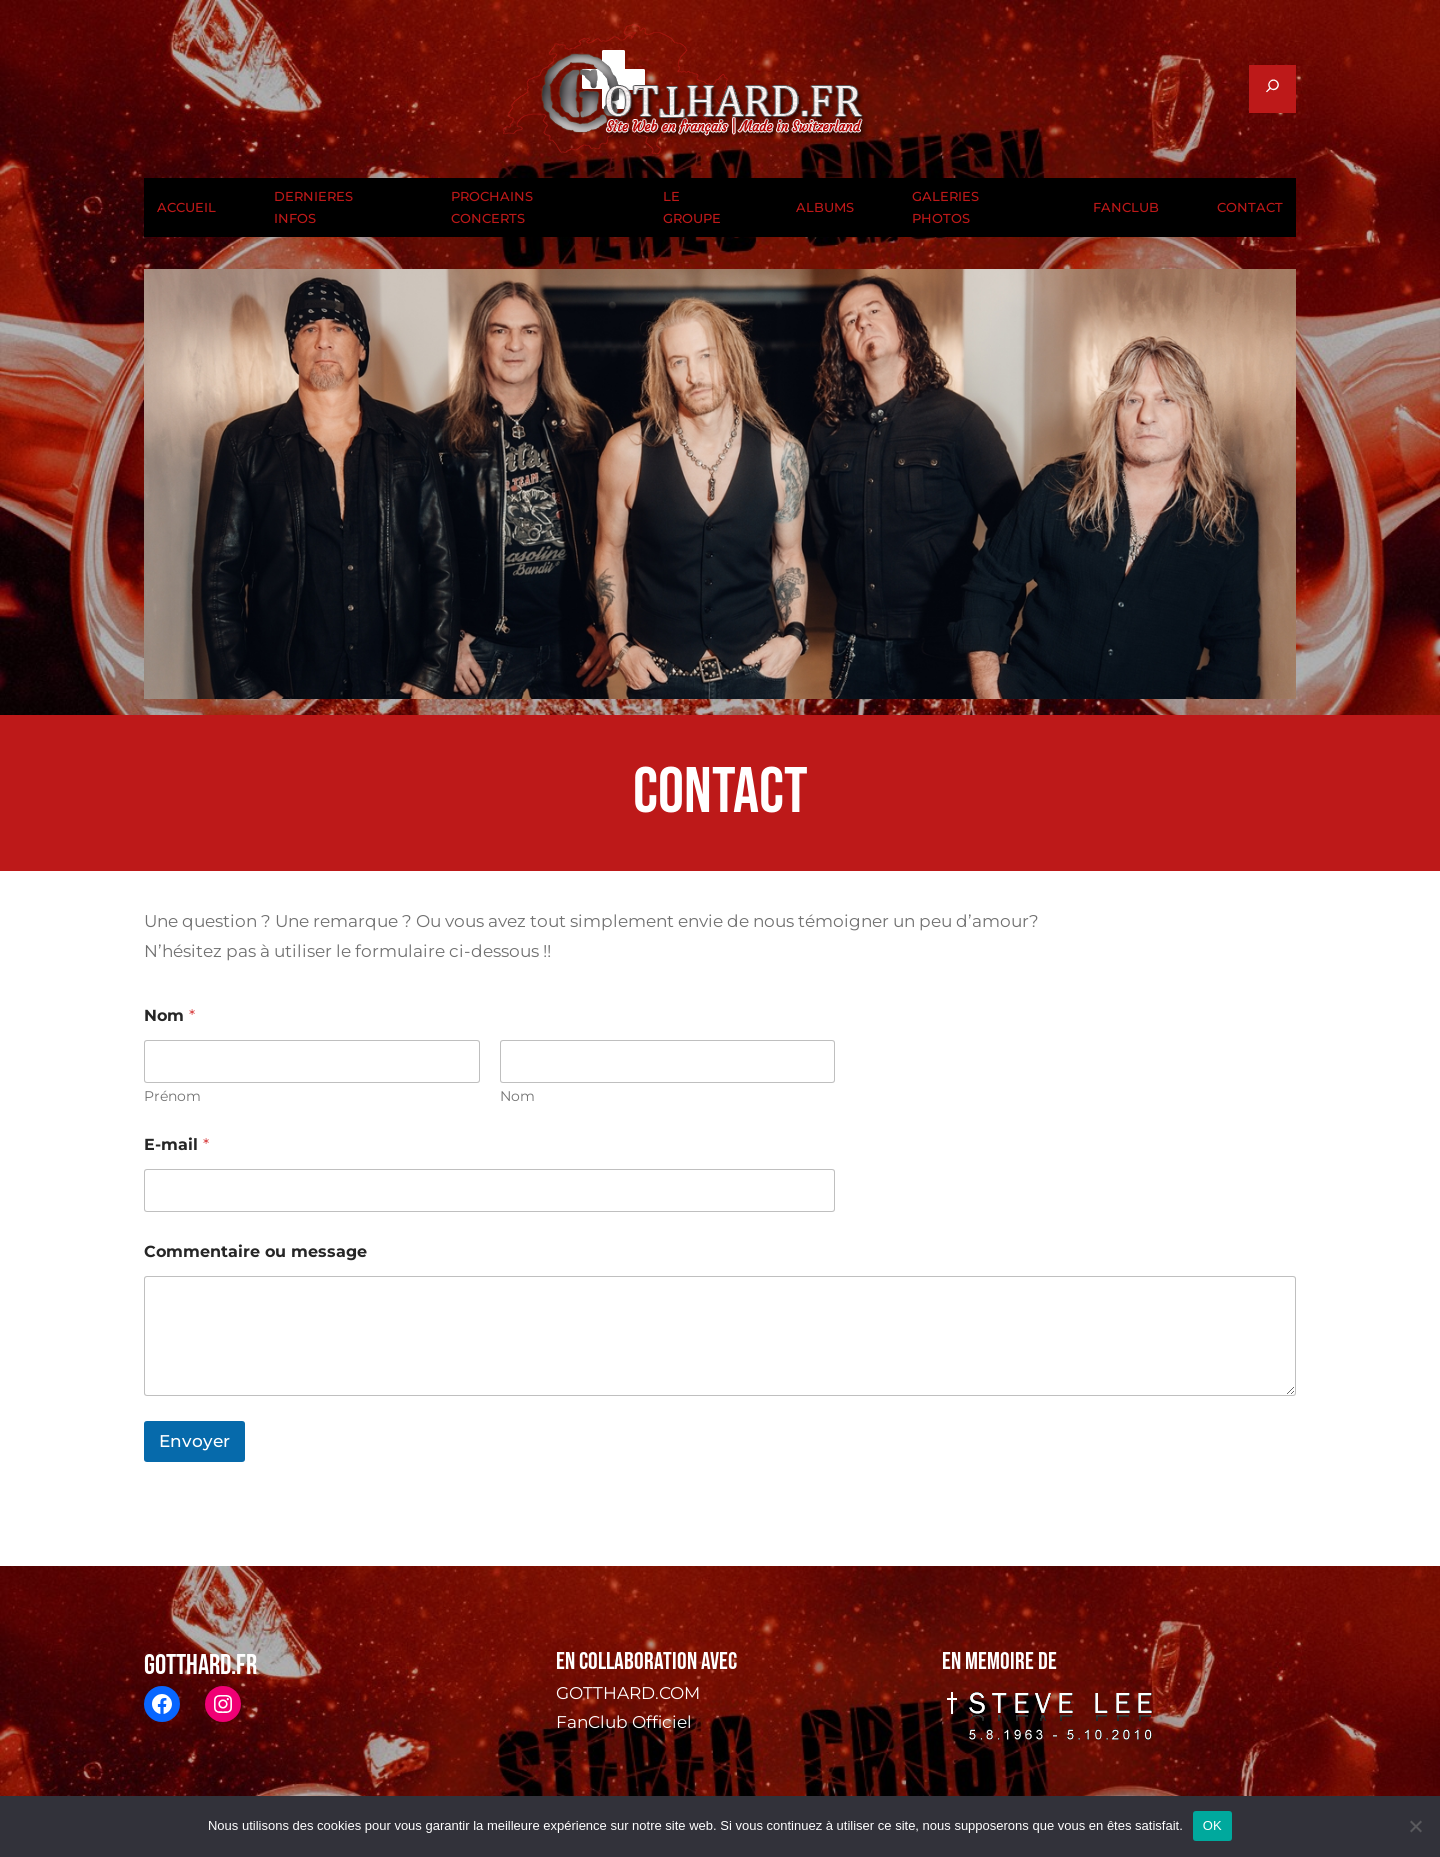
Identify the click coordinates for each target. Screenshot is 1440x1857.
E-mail (176, 1144)
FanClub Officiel (624, 1722)
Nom (517, 1096)
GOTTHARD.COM (628, 1693)
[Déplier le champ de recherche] (1272, 89)
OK (1212, 1825)
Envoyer (194, 1441)
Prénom (172, 1096)
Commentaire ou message (255, 1251)
